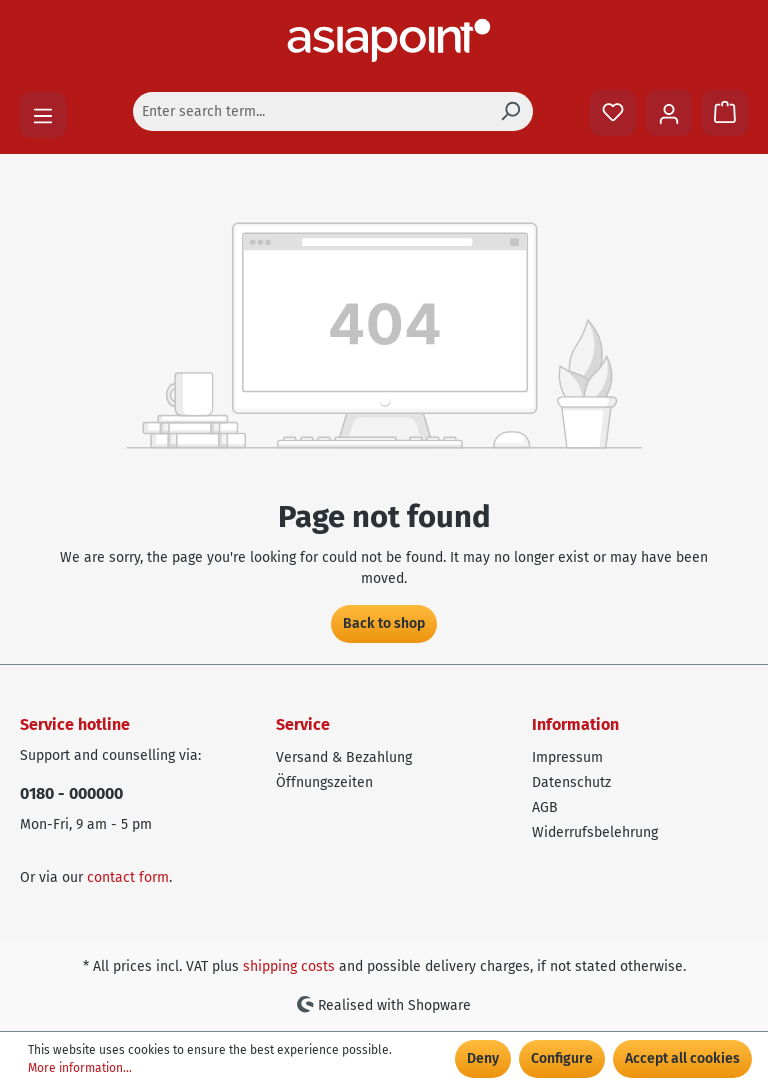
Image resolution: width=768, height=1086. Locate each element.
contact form (128, 877)
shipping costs (289, 966)
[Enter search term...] (310, 111)
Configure (562, 1058)
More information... (80, 1068)
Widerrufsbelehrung (595, 832)
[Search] (510, 111)
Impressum (567, 757)
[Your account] (669, 113)
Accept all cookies (682, 1058)
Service (303, 724)
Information (575, 724)
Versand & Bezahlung (344, 757)
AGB (545, 807)
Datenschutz (571, 782)
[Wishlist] (613, 113)
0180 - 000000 (71, 793)
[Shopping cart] (725, 113)
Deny (483, 1058)
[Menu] (43, 115)
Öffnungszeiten (324, 782)
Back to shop (384, 623)
